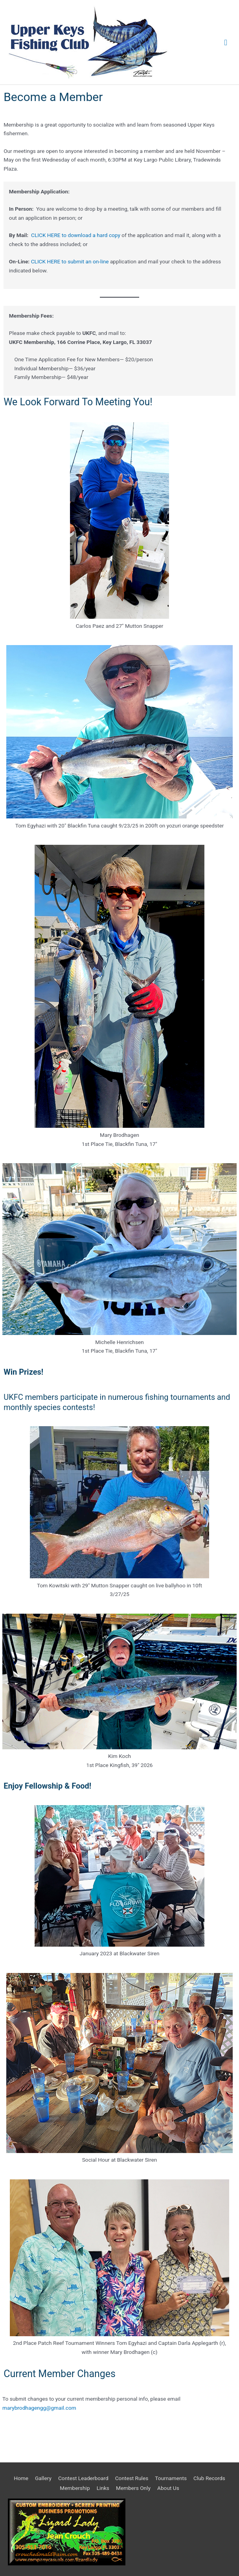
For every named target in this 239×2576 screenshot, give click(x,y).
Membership (75, 2488)
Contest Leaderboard (83, 2478)
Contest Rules (131, 2478)
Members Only (133, 2488)
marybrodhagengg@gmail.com (39, 2408)
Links (103, 2488)
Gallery (43, 2478)
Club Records (209, 2478)
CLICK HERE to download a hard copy (75, 235)
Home (21, 2478)
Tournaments (171, 2478)
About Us (168, 2488)
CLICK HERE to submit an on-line (70, 261)
